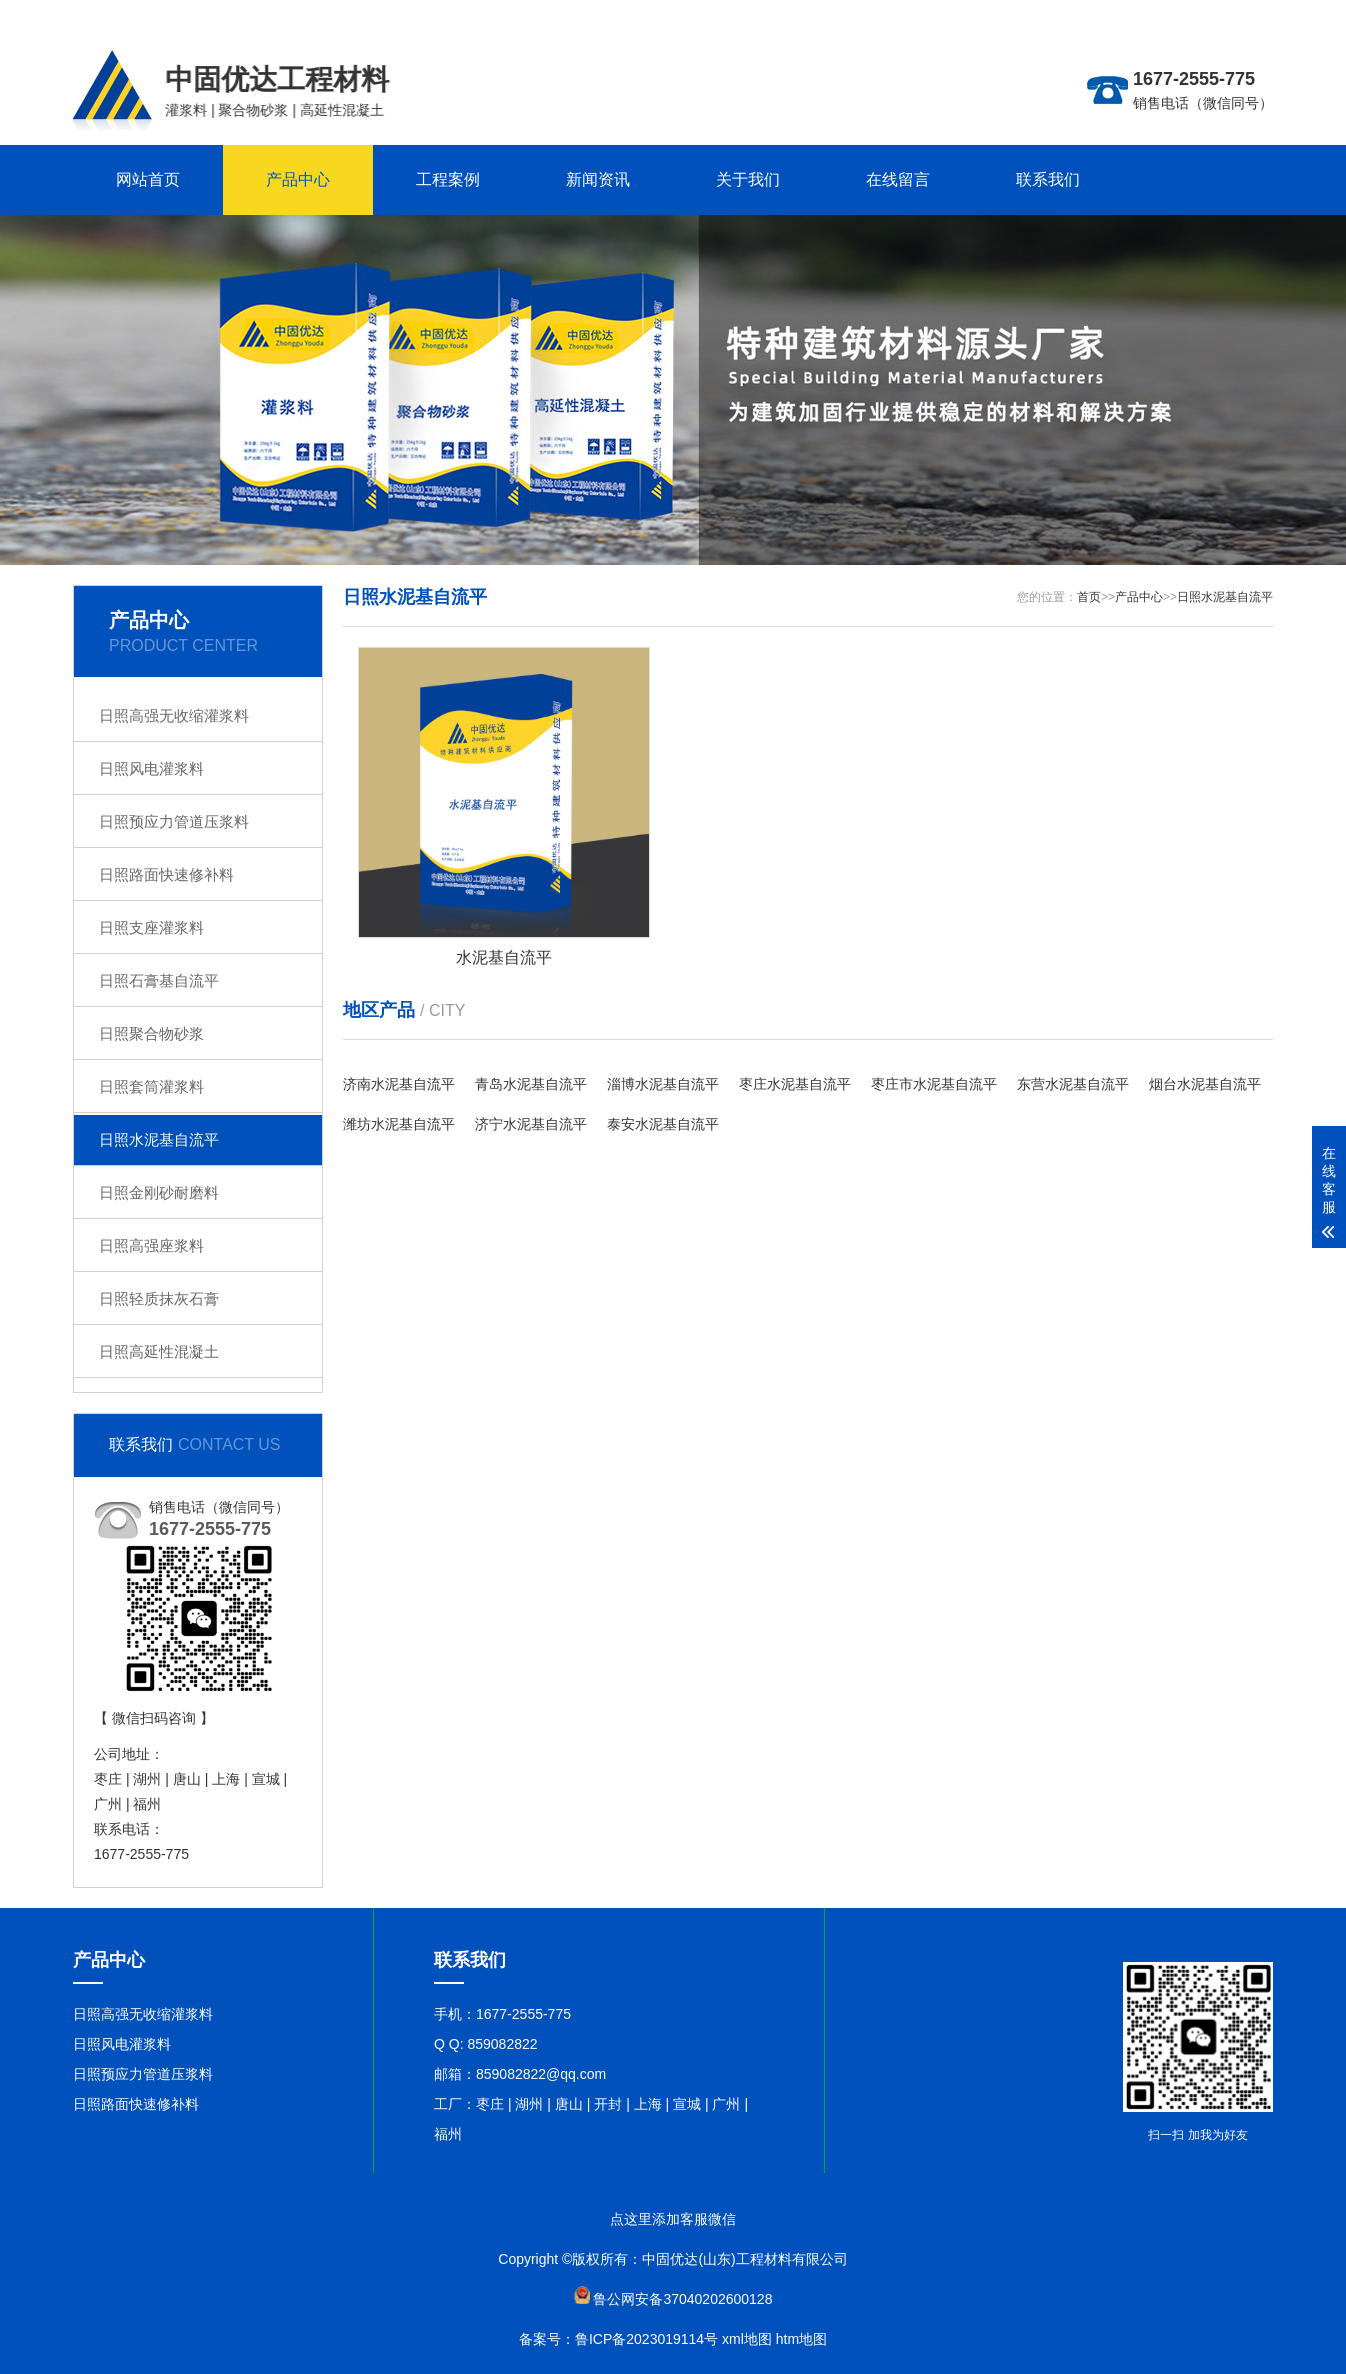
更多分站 (1157, 16)
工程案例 (448, 179)
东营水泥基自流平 (1073, 1084)
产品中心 (298, 179)
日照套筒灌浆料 (151, 1086)
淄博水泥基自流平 (663, 1084)
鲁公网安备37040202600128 (682, 2299)
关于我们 (748, 179)
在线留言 (898, 179)
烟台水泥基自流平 (1205, 1084)
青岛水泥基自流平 (531, 1084)
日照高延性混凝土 (159, 1351)
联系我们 (1048, 179)
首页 (1089, 597)
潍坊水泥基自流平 (399, 1124)
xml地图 (747, 2339)
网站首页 (148, 179)
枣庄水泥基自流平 (795, 1084)
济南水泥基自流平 (399, 1084)
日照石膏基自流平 (159, 980)
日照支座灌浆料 (151, 927)
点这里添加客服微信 (673, 2219)
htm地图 (801, 2339)
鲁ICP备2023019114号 (646, 2339)
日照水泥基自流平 (159, 1139)
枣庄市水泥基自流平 (934, 1084)
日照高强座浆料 (151, 1245)
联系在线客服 (1231, 16)
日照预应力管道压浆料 (174, 821)
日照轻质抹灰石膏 (159, 1298)
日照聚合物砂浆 (151, 1033)
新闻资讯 (598, 179)
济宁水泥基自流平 (531, 1124)
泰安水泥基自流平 (663, 1124)
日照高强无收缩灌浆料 (174, 715)
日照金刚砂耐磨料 (159, 1192)
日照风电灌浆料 (151, 768)
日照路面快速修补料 (166, 874)
